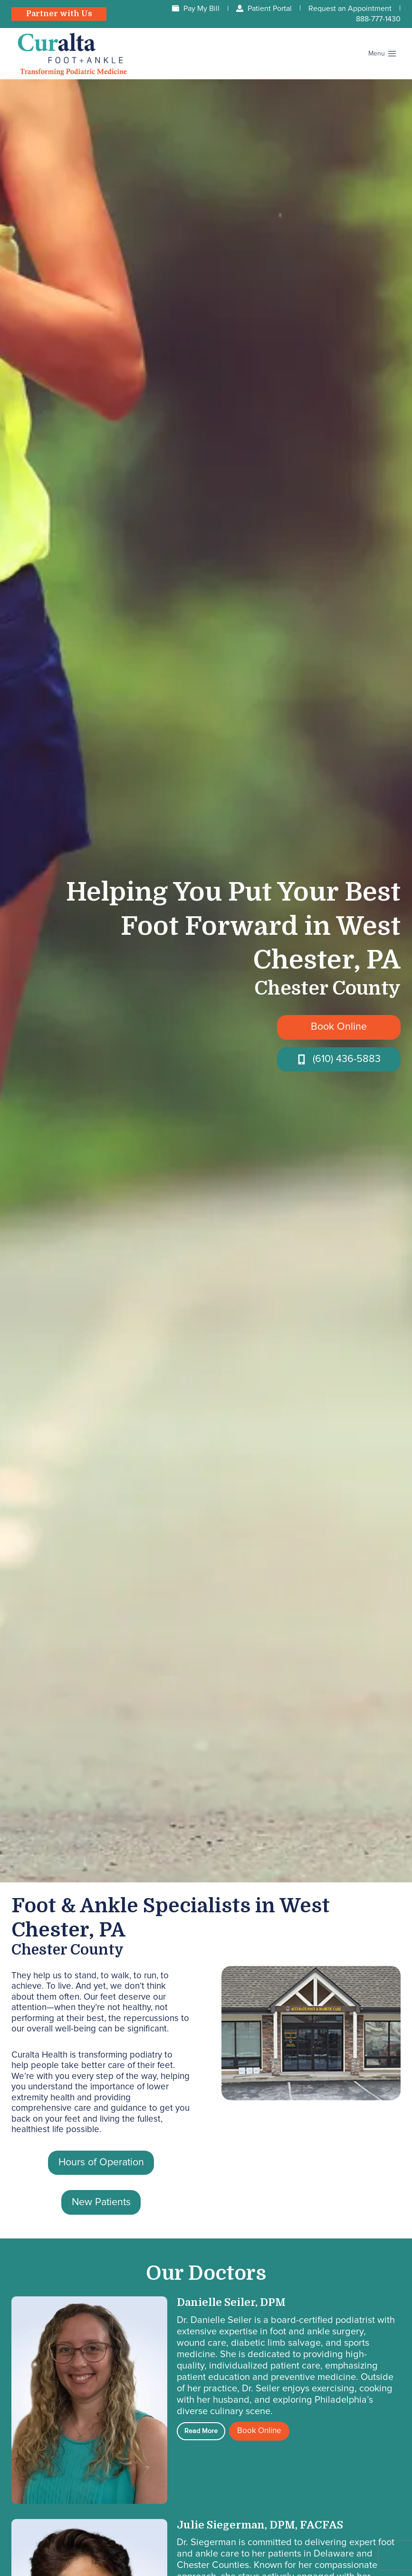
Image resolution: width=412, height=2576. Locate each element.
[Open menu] (382, 54)
